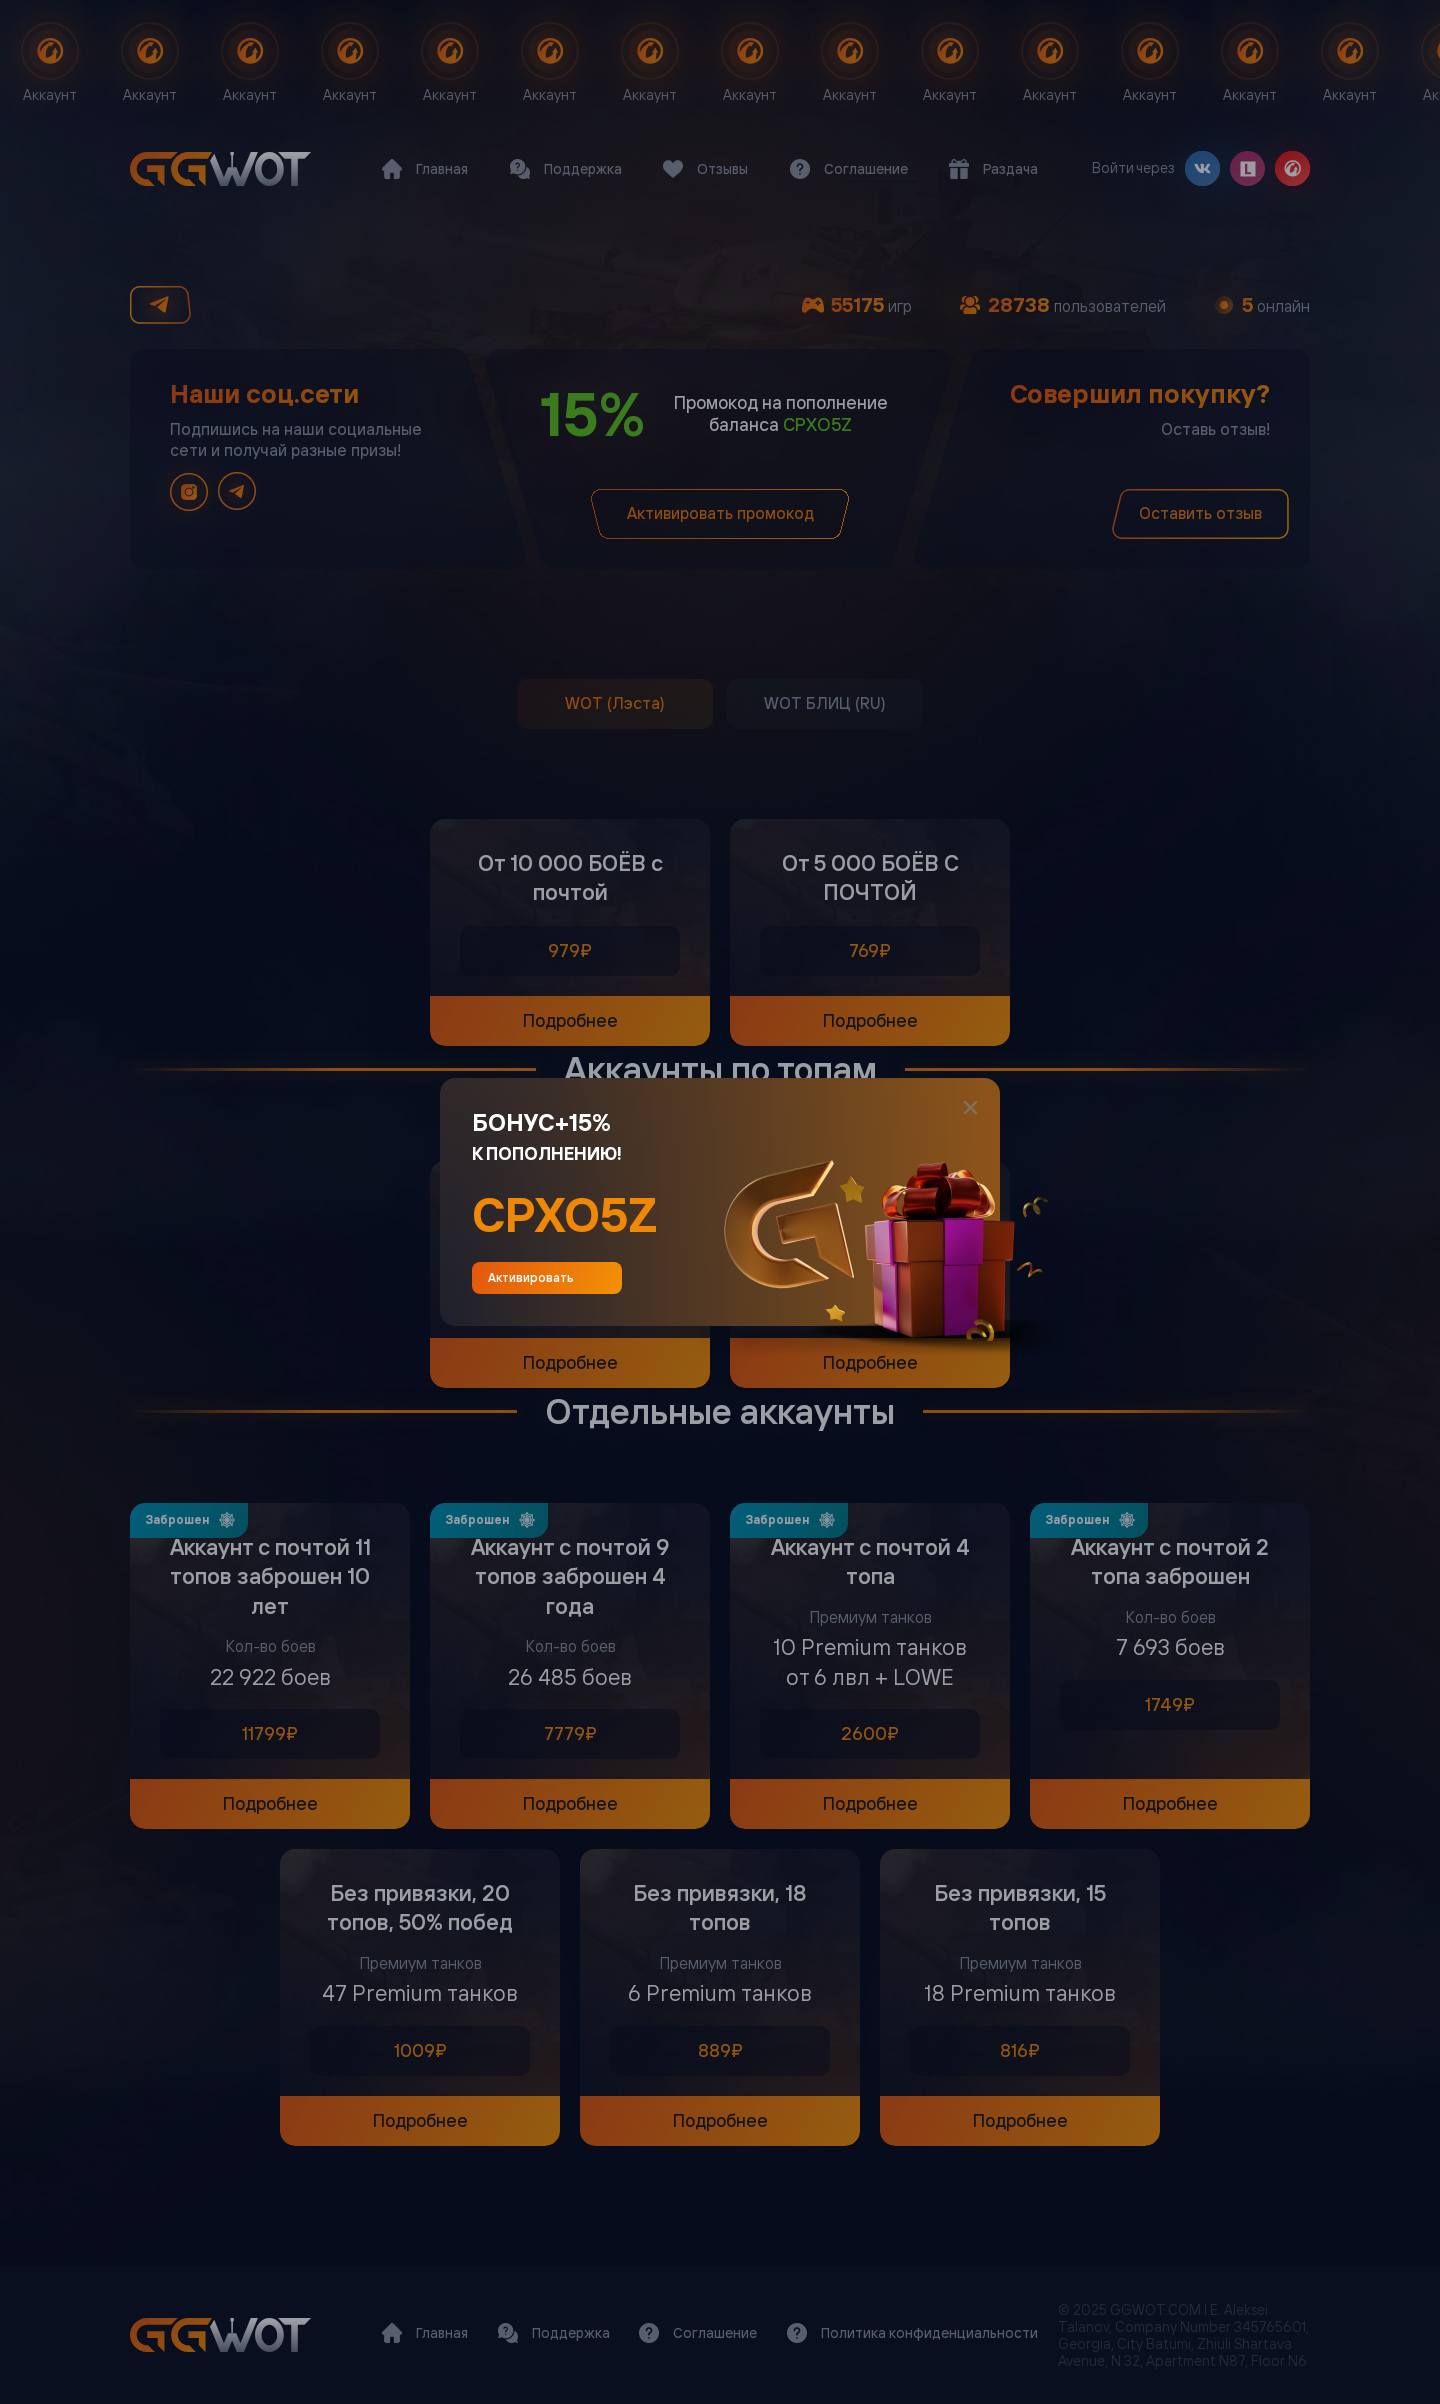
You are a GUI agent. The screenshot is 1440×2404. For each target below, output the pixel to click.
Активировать (547, 1278)
